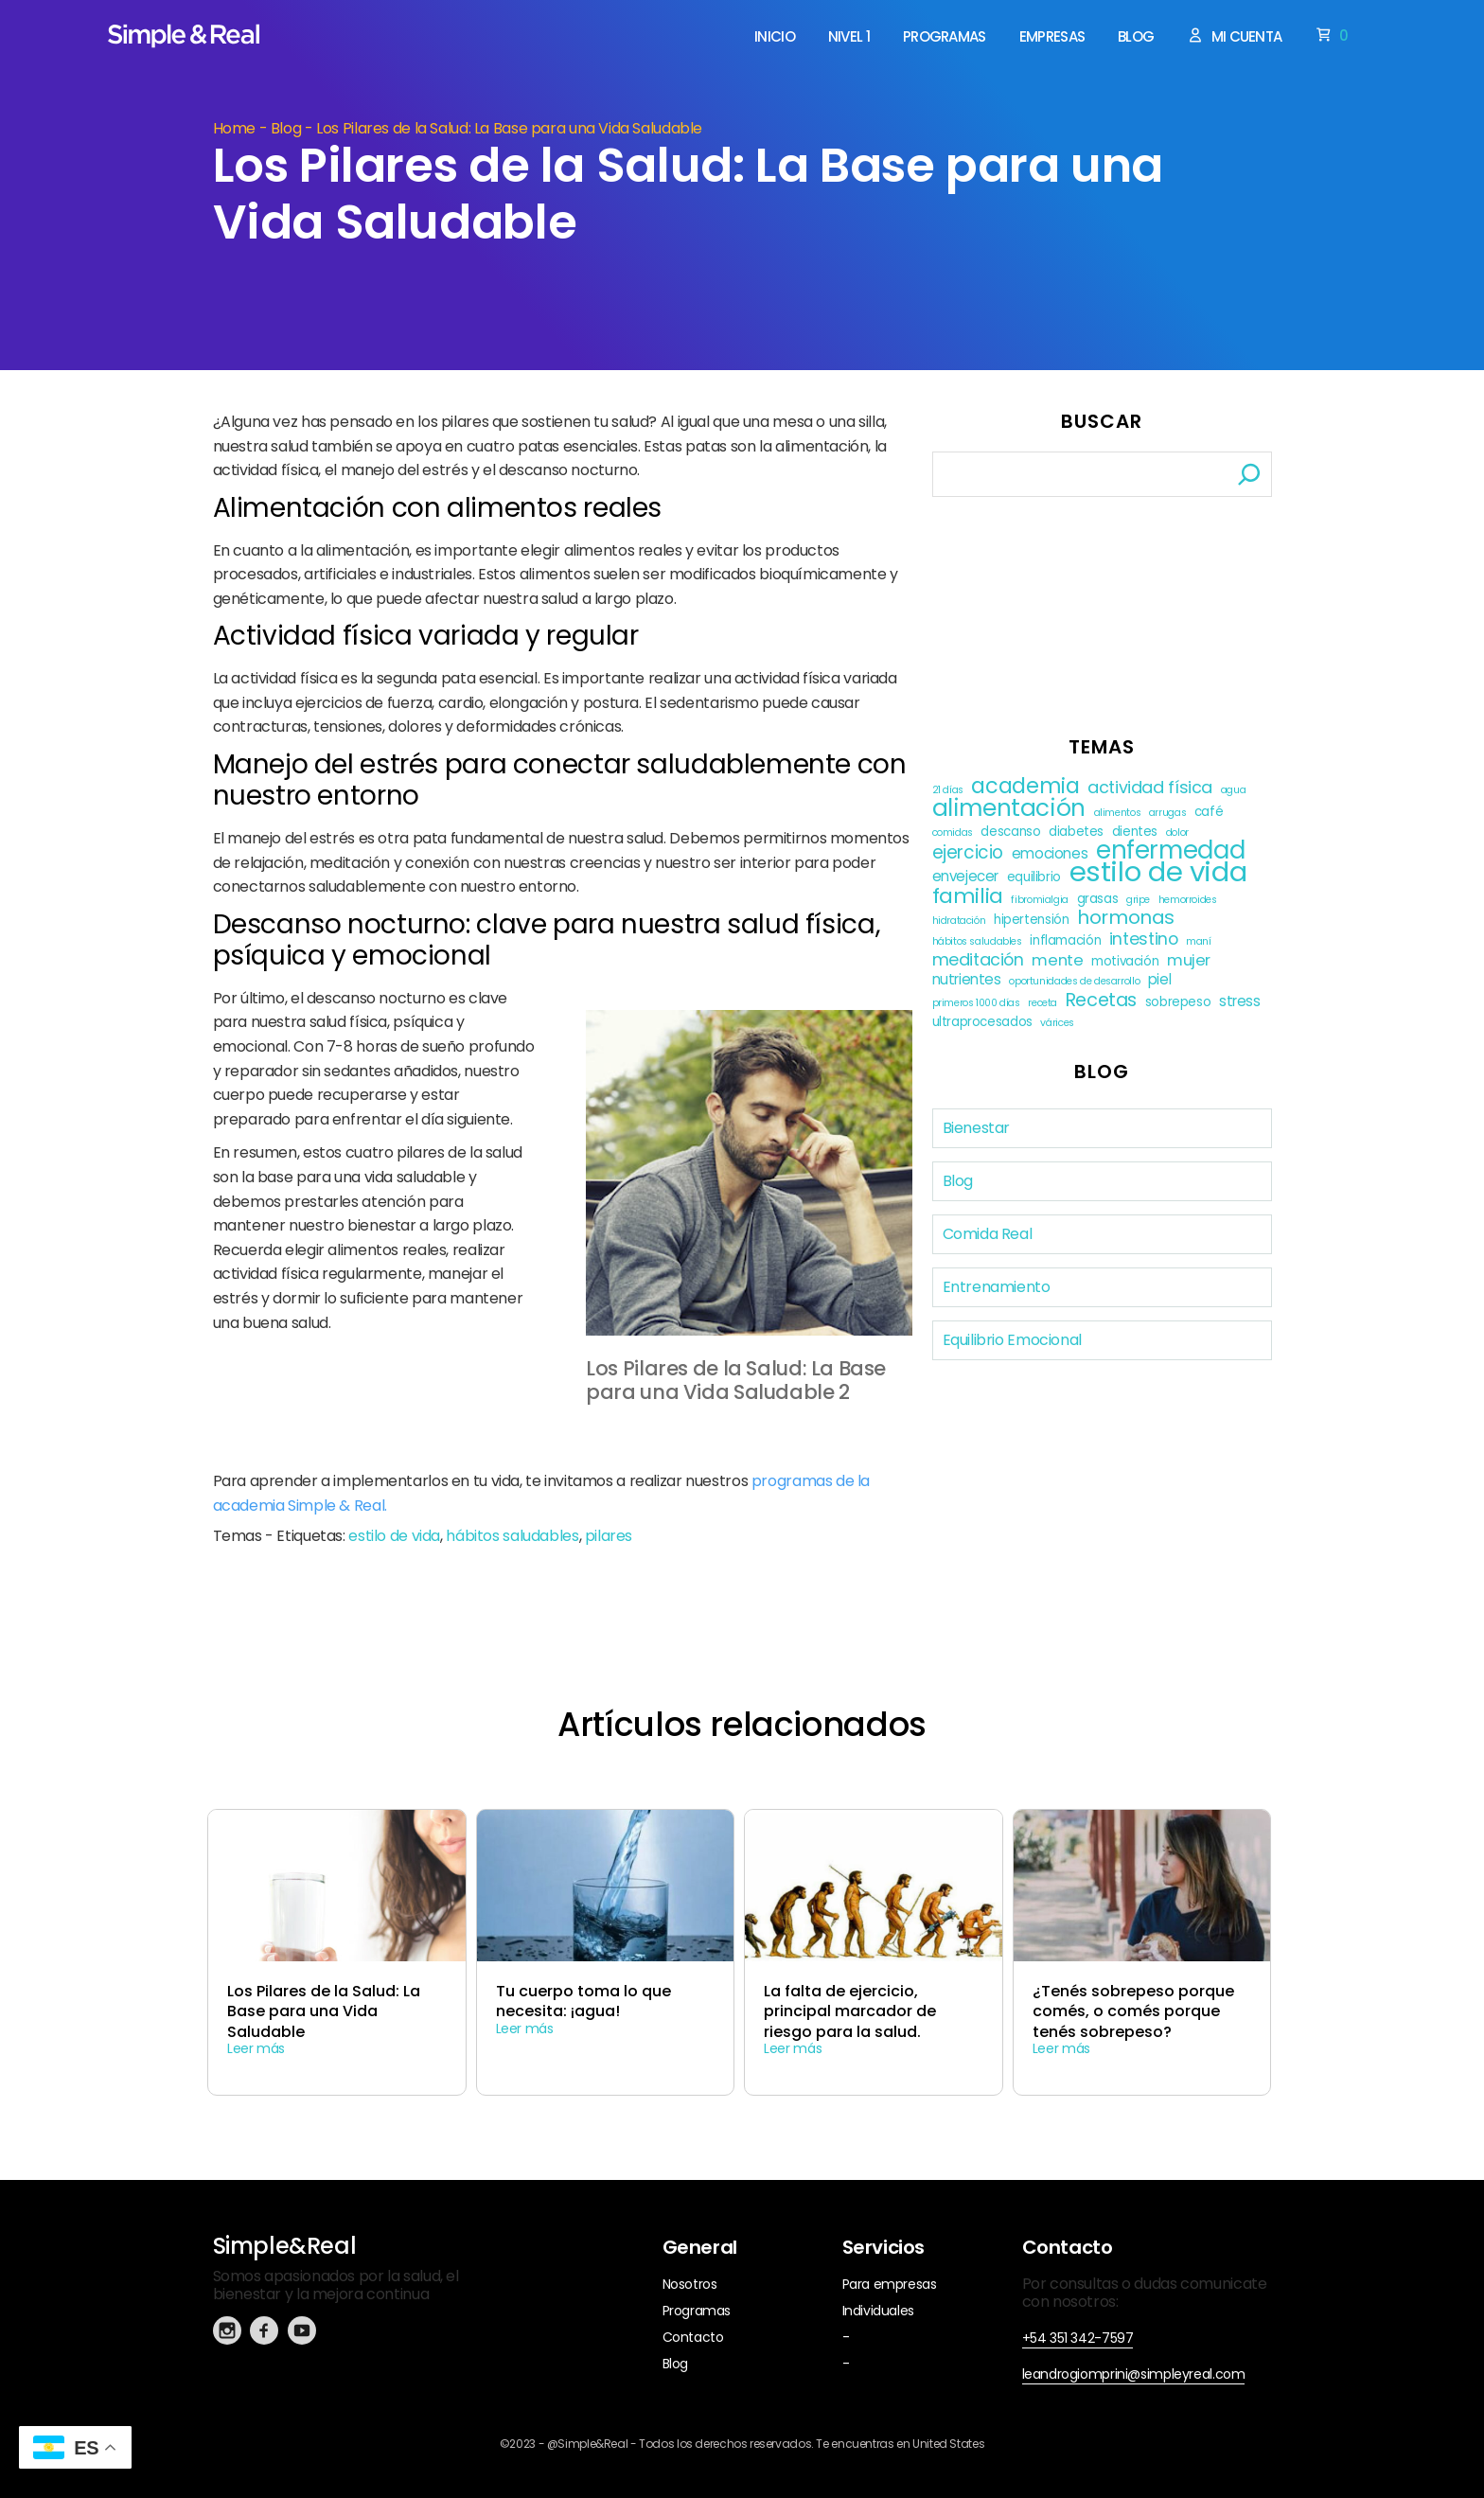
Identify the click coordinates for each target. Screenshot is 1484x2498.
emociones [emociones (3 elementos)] (1050, 853)
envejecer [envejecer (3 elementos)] (965, 876)
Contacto (693, 2337)
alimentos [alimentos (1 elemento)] (1117, 813)
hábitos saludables (512, 1536)
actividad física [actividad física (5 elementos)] (1149, 787)
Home (234, 128)
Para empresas (889, 2284)
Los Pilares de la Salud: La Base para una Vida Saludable (323, 2011)
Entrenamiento (997, 1287)
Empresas (1052, 36)
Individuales (878, 2310)
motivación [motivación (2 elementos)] (1124, 961)
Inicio (774, 36)
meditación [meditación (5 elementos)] (978, 959)
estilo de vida (394, 1536)
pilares (608, 1536)
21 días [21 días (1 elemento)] (947, 790)
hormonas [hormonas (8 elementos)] (1126, 918)
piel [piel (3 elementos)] (1160, 979)
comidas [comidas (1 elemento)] (952, 832)
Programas (944, 36)
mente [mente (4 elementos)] (1057, 960)
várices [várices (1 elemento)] (1056, 1023)
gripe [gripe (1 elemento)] (1138, 900)
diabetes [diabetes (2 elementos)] (1076, 832)
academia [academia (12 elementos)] (1025, 786)
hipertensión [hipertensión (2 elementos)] (1031, 920)
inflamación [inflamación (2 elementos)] (1065, 940)
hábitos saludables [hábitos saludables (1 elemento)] (977, 941)
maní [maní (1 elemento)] (1198, 941)
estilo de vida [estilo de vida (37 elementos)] (1158, 871)
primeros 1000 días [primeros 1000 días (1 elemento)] (976, 1003)
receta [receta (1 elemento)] (1042, 1003)
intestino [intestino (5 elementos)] (1143, 939)
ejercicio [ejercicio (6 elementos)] (968, 852)
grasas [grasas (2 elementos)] (1098, 899)
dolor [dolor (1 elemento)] (1177, 832)
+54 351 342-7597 (1078, 2338)
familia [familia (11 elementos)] (967, 896)
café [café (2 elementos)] (1209, 812)
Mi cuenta (1234, 36)
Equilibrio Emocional (1012, 1340)
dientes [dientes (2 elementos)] (1134, 832)
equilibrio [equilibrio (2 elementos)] (1034, 877)
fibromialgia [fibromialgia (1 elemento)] (1039, 900)
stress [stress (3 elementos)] (1240, 1001)
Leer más (256, 2048)
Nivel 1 (849, 36)
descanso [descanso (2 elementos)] (1010, 832)
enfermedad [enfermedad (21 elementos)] (1170, 850)
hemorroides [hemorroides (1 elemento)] (1187, 900)
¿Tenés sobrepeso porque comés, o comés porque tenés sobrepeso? (1133, 2011)
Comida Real (988, 1234)
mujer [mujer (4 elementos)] (1188, 960)
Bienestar (977, 1128)
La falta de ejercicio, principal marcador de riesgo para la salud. (850, 2011)
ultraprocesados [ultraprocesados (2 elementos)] (982, 1022)
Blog (1136, 36)
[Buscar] (1249, 474)
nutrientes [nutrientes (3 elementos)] (966, 979)
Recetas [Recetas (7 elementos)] (1101, 1000)
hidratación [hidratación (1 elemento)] (959, 920)
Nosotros (689, 2284)
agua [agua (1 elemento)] (1233, 790)
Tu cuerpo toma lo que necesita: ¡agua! (583, 2001)
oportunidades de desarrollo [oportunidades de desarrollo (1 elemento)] (1074, 981)
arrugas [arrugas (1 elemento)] (1167, 813)
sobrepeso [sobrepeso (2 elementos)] (1178, 1002)
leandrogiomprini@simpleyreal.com (1134, 2374)
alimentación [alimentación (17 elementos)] (1009, 808)
